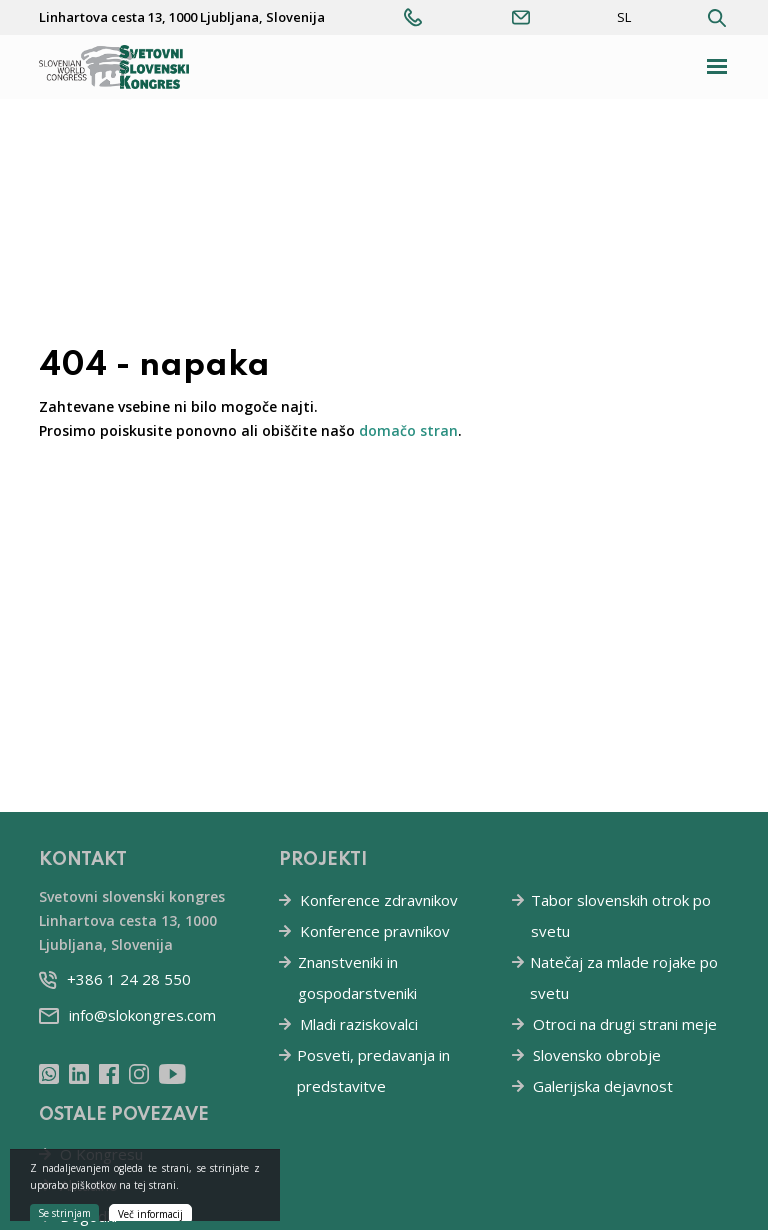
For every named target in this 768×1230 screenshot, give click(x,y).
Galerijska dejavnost (603, 1086)
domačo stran (408, 430)
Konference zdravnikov (379, 900)
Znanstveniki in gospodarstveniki (357, 977)
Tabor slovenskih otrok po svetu (621, 915)
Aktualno (89, 1185)
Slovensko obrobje (597, 1055)
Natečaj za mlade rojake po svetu (624, 977)
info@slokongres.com (142, 1015)
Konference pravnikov (375, 931)
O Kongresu (101, 1154)
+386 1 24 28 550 (129, 979)
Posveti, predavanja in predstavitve (373, 1070)
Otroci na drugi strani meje (625, 1024)
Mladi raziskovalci (359, 1024)
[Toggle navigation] (717, 66)
